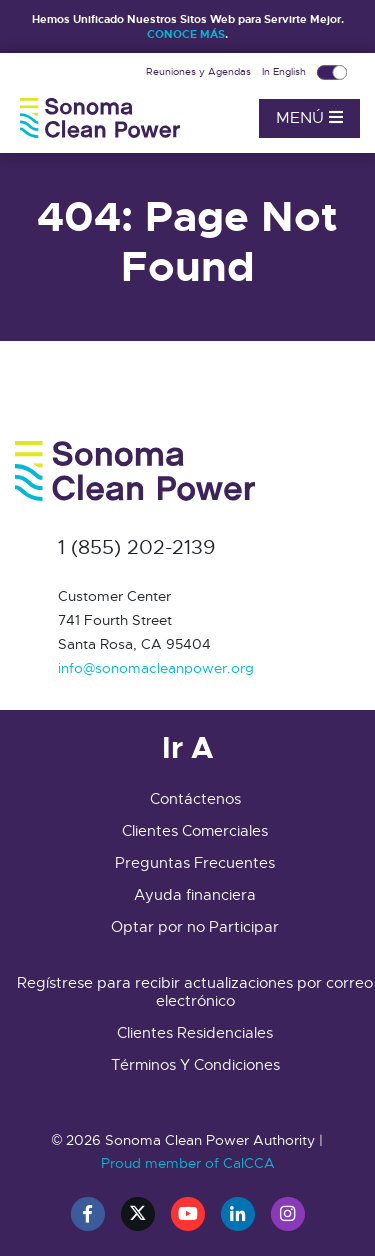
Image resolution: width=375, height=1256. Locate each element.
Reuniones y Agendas (200, 71)
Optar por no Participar (195, 927)
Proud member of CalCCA (188, 1163)
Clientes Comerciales (195, 831)
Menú (309, 118)
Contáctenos (195, 799)
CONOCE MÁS (186, 34)
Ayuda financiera (195, 895)
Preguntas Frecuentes (195, 863)
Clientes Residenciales (195, 1033)
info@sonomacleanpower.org (156, 668)
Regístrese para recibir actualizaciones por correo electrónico (195, 992)
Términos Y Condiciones (195, 1065)
